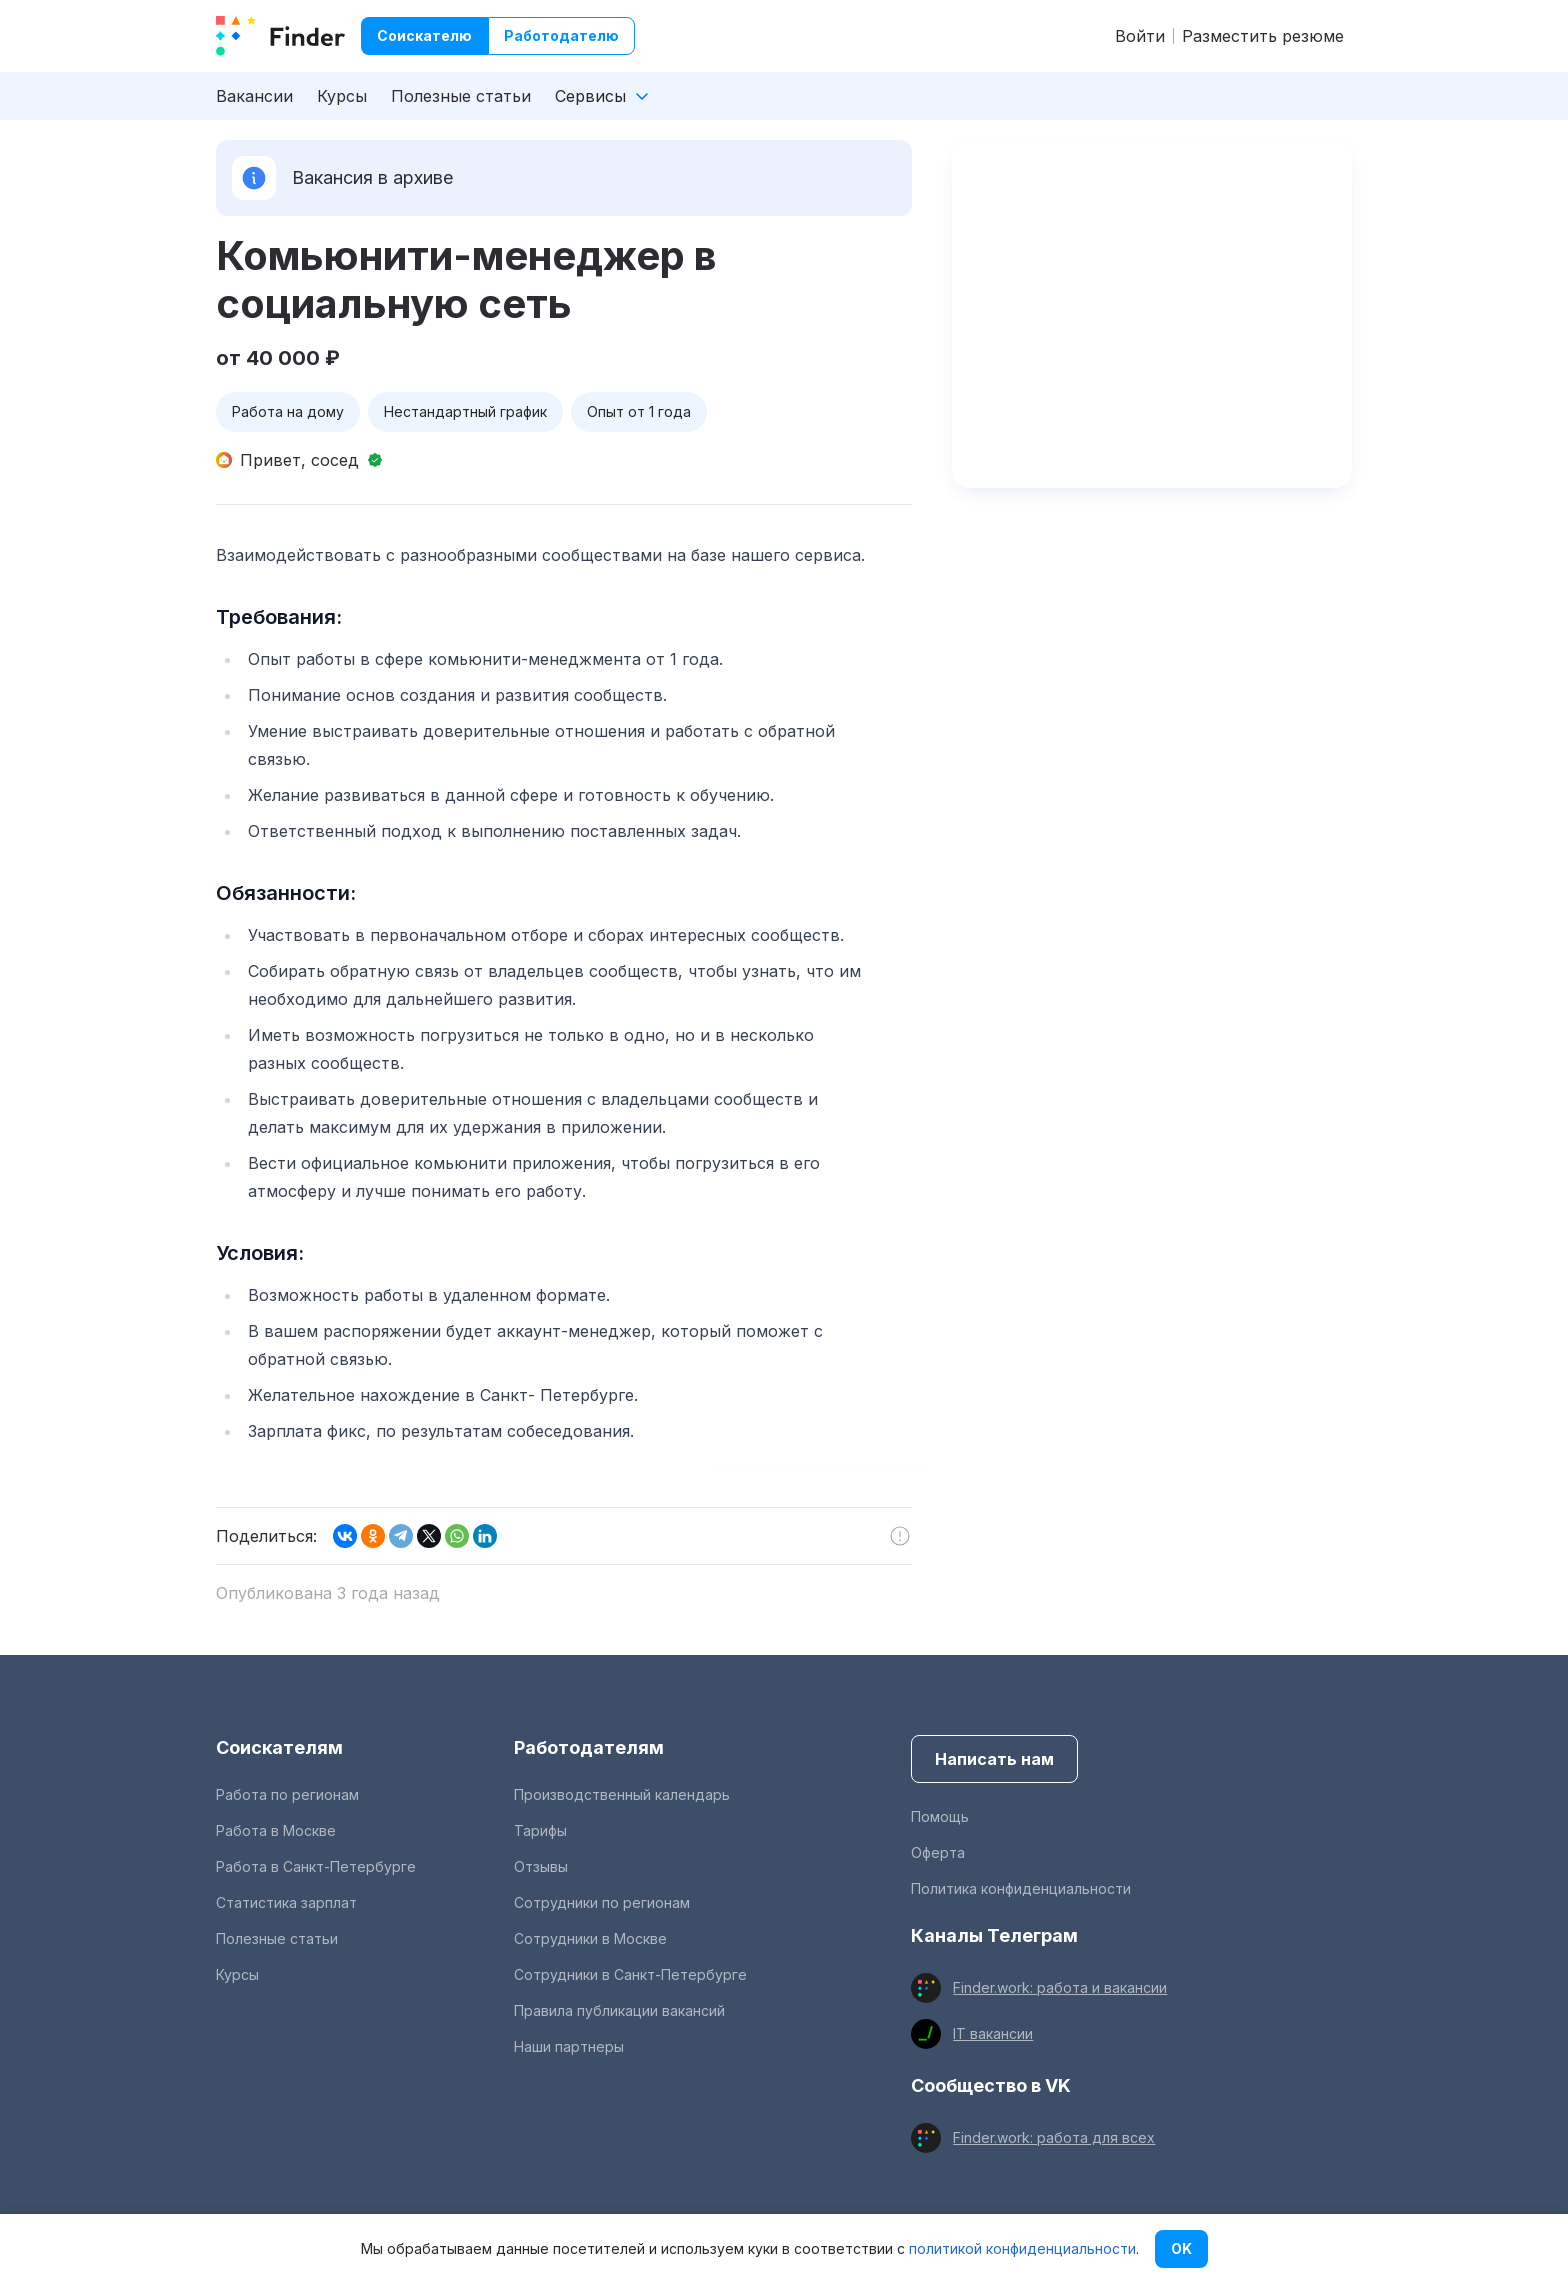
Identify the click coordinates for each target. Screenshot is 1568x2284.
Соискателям (279, 1747)
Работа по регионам (287, 1794)
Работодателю (561, 35)
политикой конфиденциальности (1022, 2248)
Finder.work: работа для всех (1054, 2137)
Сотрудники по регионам (602, 1902)
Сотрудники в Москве (590, 1938)
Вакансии (254, 96)
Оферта (938, 1852)
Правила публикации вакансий (619, 2010)
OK (1181, 2248)
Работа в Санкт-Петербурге (316, 1866)
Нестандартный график (465, 411)
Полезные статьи (461, 96)
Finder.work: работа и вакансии (1060, 1987)
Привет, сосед (299, 460)
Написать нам (994, 1759)
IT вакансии (993, 2033)
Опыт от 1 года (639, 411)
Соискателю (424, 35)
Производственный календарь (622, 1794)
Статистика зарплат (286, 1902)
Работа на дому (288, 411)
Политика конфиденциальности (1021, 1888)
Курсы (342, 96)
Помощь (940, 1816)
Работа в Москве (276, 1830)
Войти (1140, 36)
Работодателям (589, 1747)
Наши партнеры (569, 2046)
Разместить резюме (1263, 36)
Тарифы (540, 1830)
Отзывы (541, 1866)
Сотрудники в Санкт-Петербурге (630, 1974)
